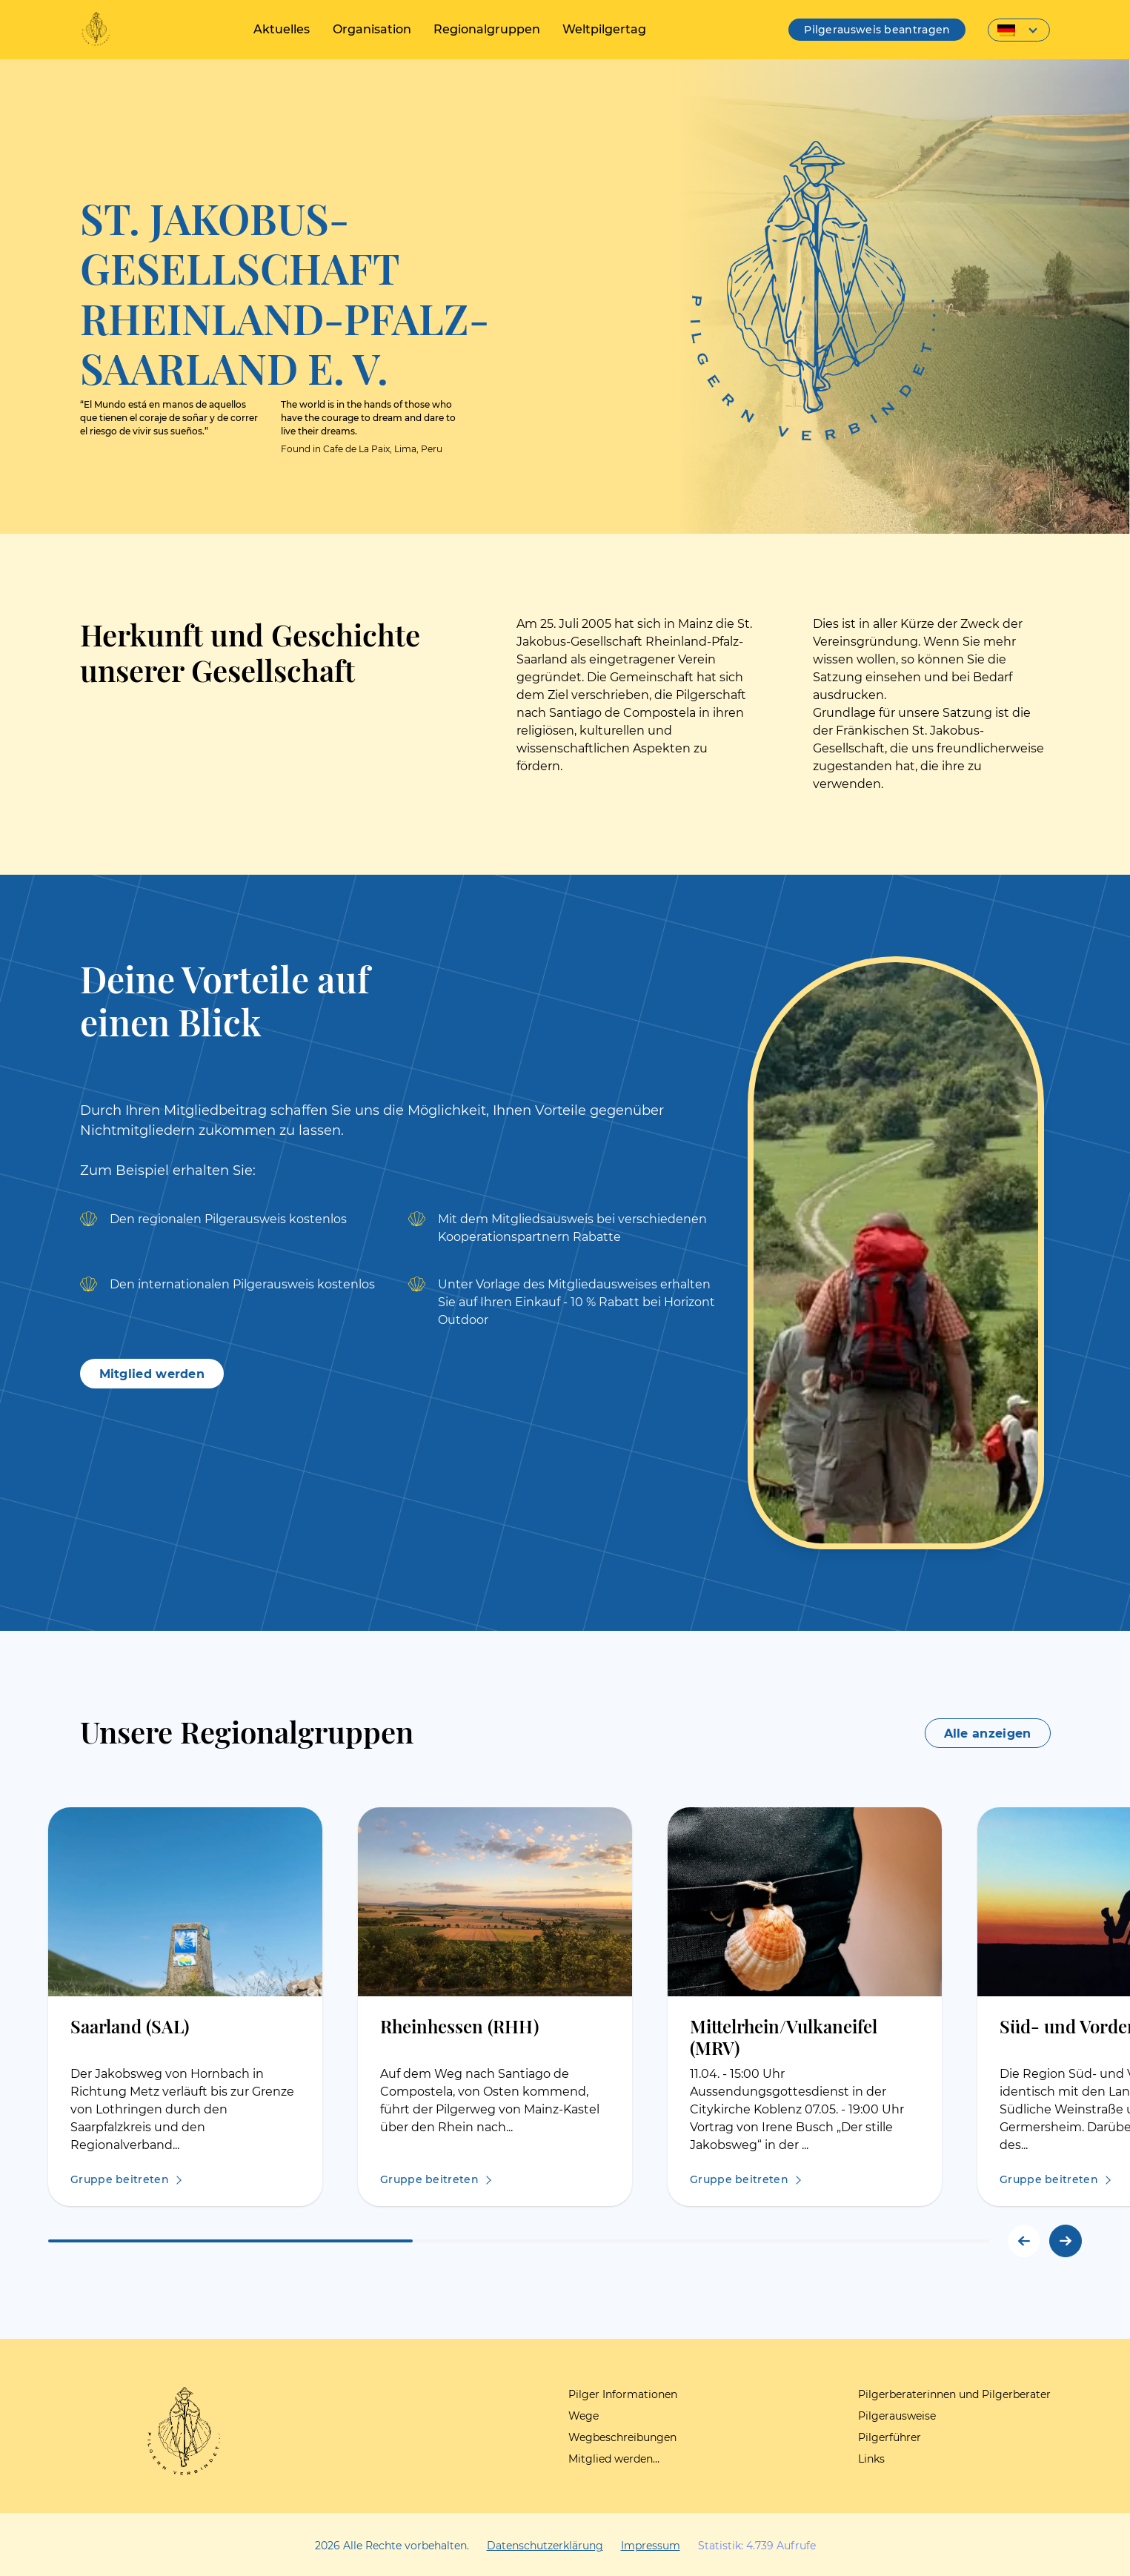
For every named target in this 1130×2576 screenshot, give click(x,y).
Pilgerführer (889, 2437)
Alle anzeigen (987, 1733)
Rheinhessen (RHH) (459, 2025)
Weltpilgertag (604, 29)
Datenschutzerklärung (545, 2545)
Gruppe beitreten (119, 2179)
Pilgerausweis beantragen (877, 29)
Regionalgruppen (486, 29)
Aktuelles (282, 29)
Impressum (650, 2545)
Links (871, 2459)
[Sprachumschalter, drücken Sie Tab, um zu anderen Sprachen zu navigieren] (1019, 30)
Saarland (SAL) (129, 2025)
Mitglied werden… (613, 2459)
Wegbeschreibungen (622, 2437)
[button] (1065, 2241)
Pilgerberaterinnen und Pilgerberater (954, 2394)
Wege (583, 2416)
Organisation (372, 29)
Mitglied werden (152, 1374)
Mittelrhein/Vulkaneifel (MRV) (783, 2036)
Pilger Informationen (622, 2394)
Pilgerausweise (897, 2416)
